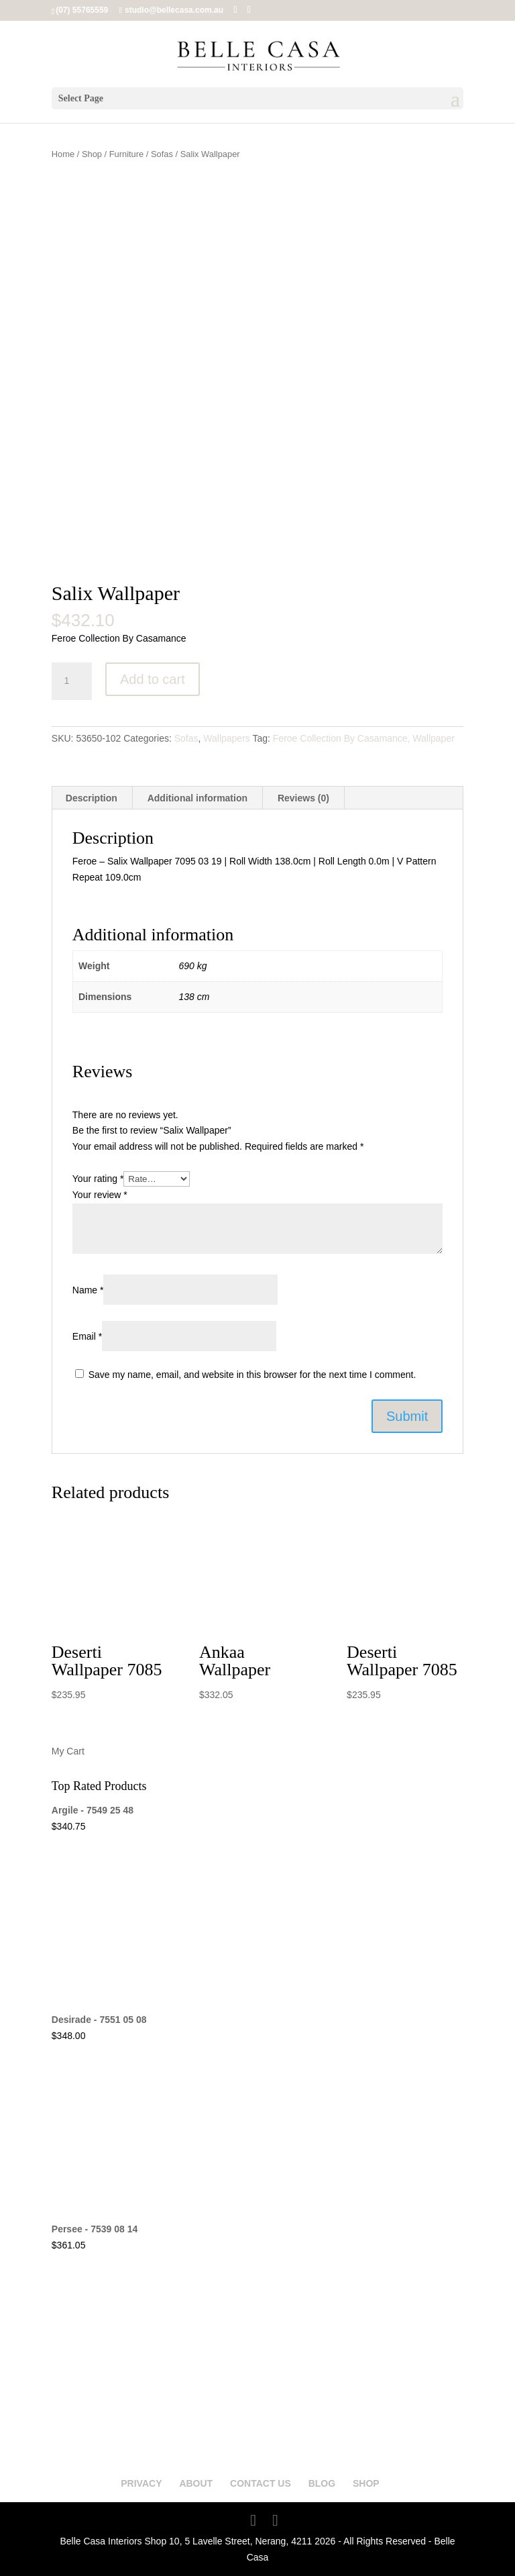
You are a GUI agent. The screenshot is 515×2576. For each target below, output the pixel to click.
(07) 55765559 (82, 10)
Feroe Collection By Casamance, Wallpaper (364, 738)
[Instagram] (249, 10)
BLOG (321, 2483)
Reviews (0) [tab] (303, 798)
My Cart (68, 1751)
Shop (92, 154)
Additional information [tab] (197, 798)
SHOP (366, 2483)
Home (63, 154)
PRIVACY (141, 2483)
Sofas (162, 154)
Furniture (126, 154)
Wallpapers (226, 738)
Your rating (98, 1178)
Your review (99, 1194)
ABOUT (196, 2483)
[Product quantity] (72, 681)
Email (87, 1336)
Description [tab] (91, 798)
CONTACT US (260, 2483)
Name (88, 1290)
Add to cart (152, 679)
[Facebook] (235, 10)
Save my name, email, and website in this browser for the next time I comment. (252, 1374)
